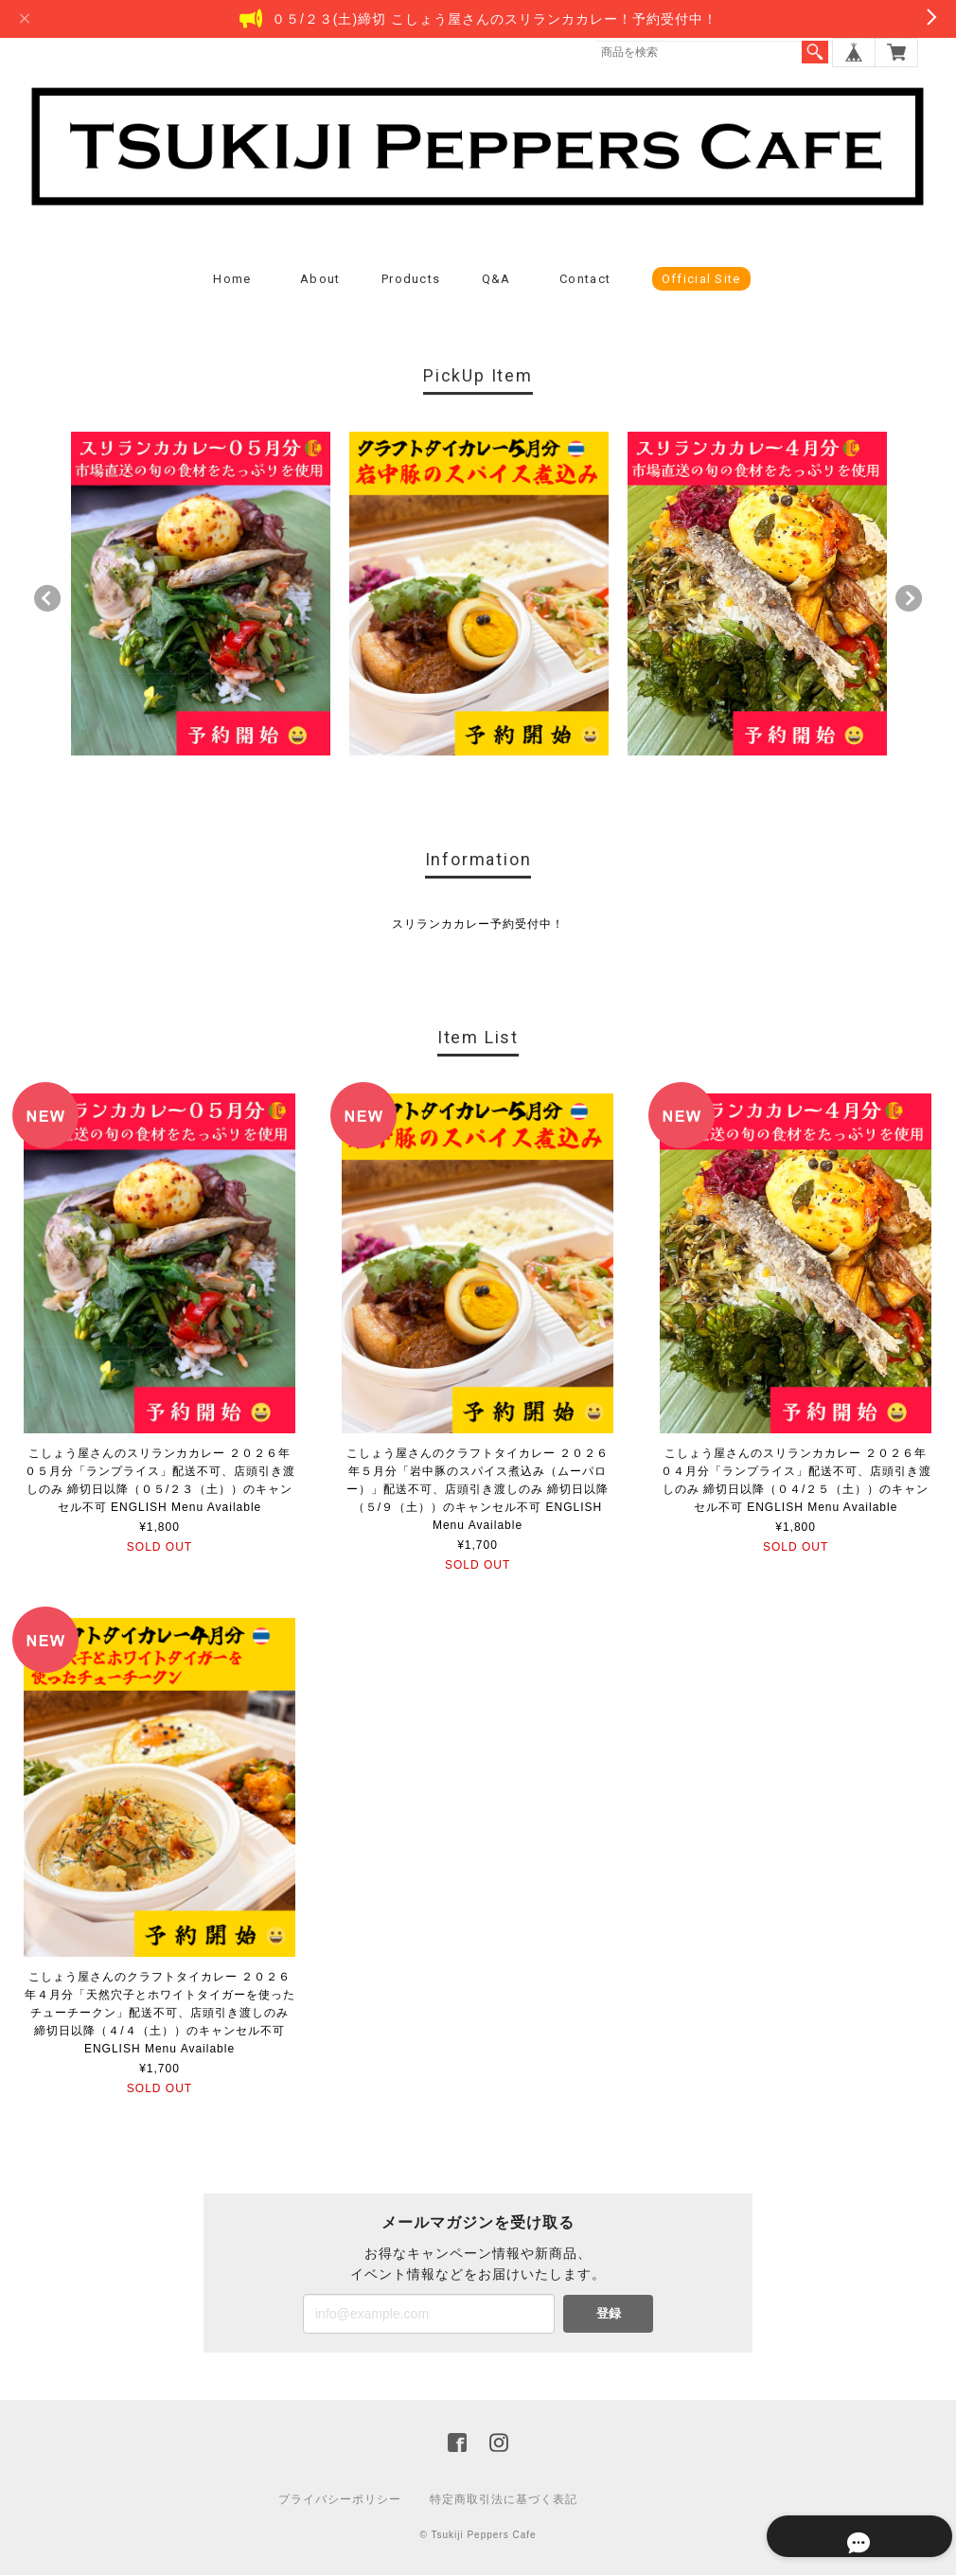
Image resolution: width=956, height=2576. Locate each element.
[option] (200, 596)
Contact (585, 281)
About (320, 281)
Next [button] (908, 600)
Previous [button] (47, 600)
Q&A (496, 281)
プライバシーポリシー (339, 2500)
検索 (815, 52)
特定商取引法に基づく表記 (503, 2500)
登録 (608, 2314)
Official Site (701, 281)
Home (232, 281)
